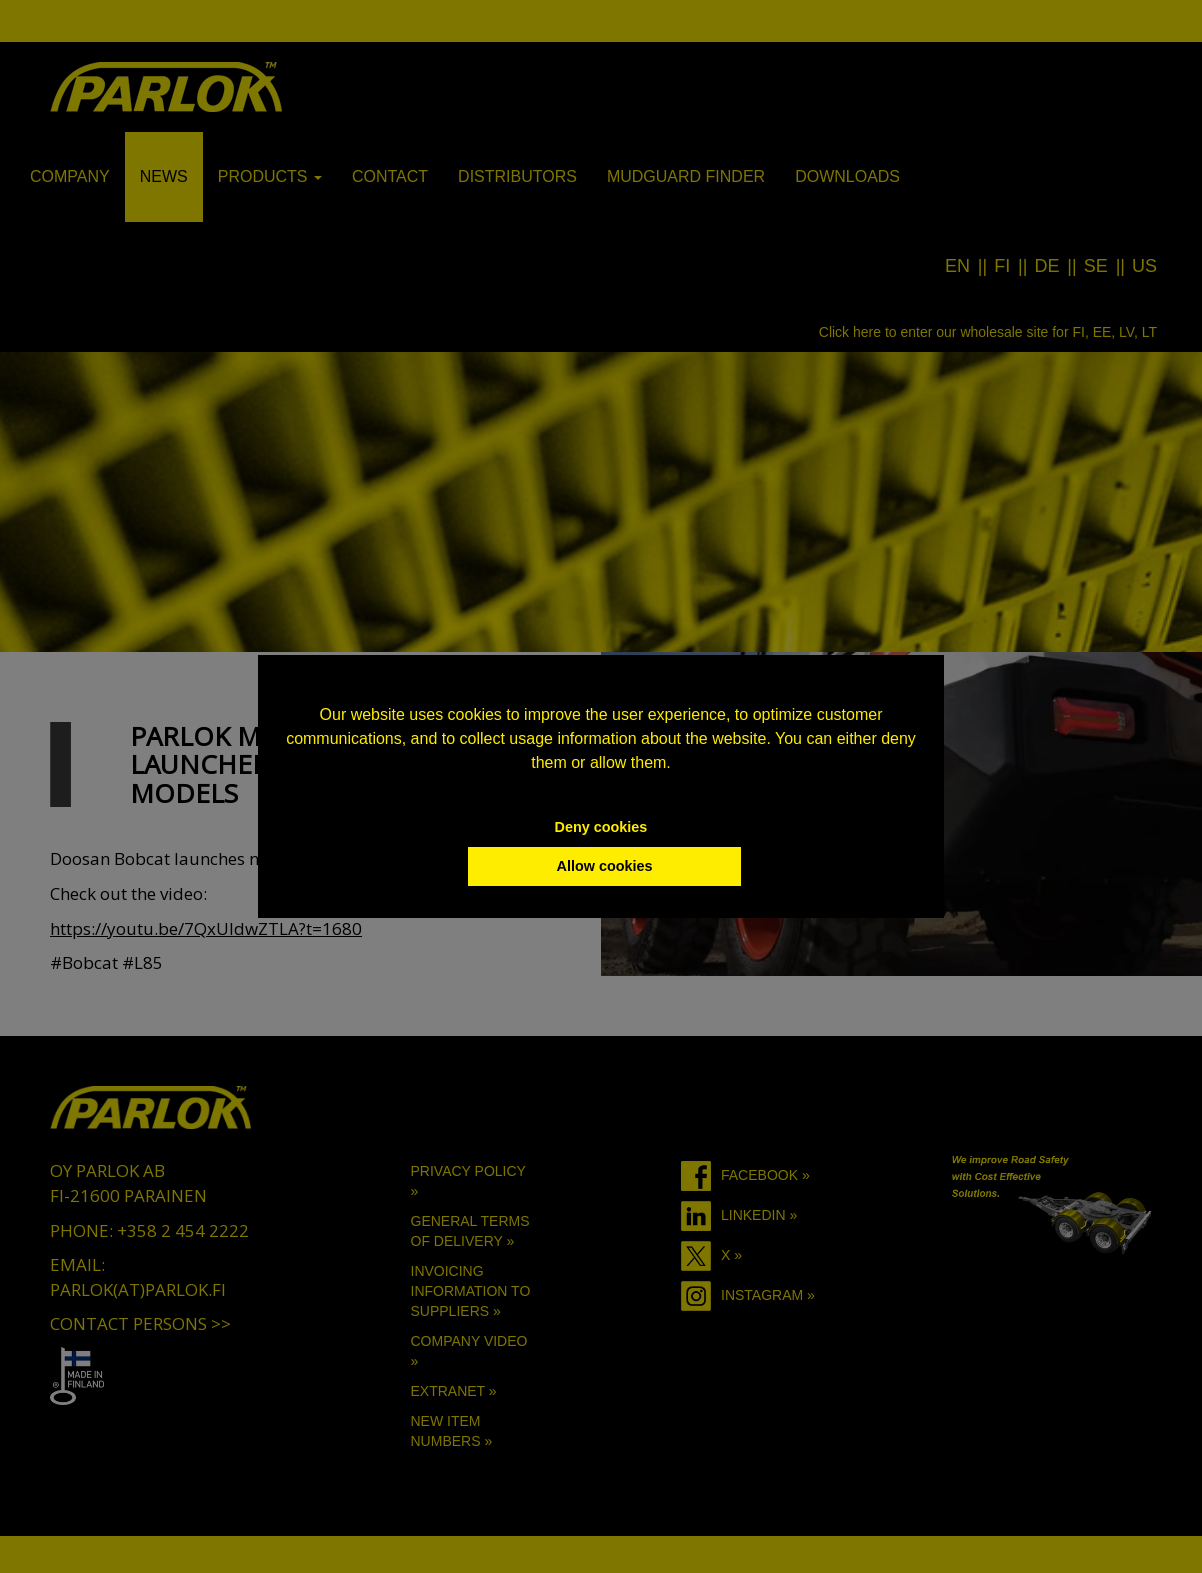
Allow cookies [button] (605, 866)
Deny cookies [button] (601, 827)
